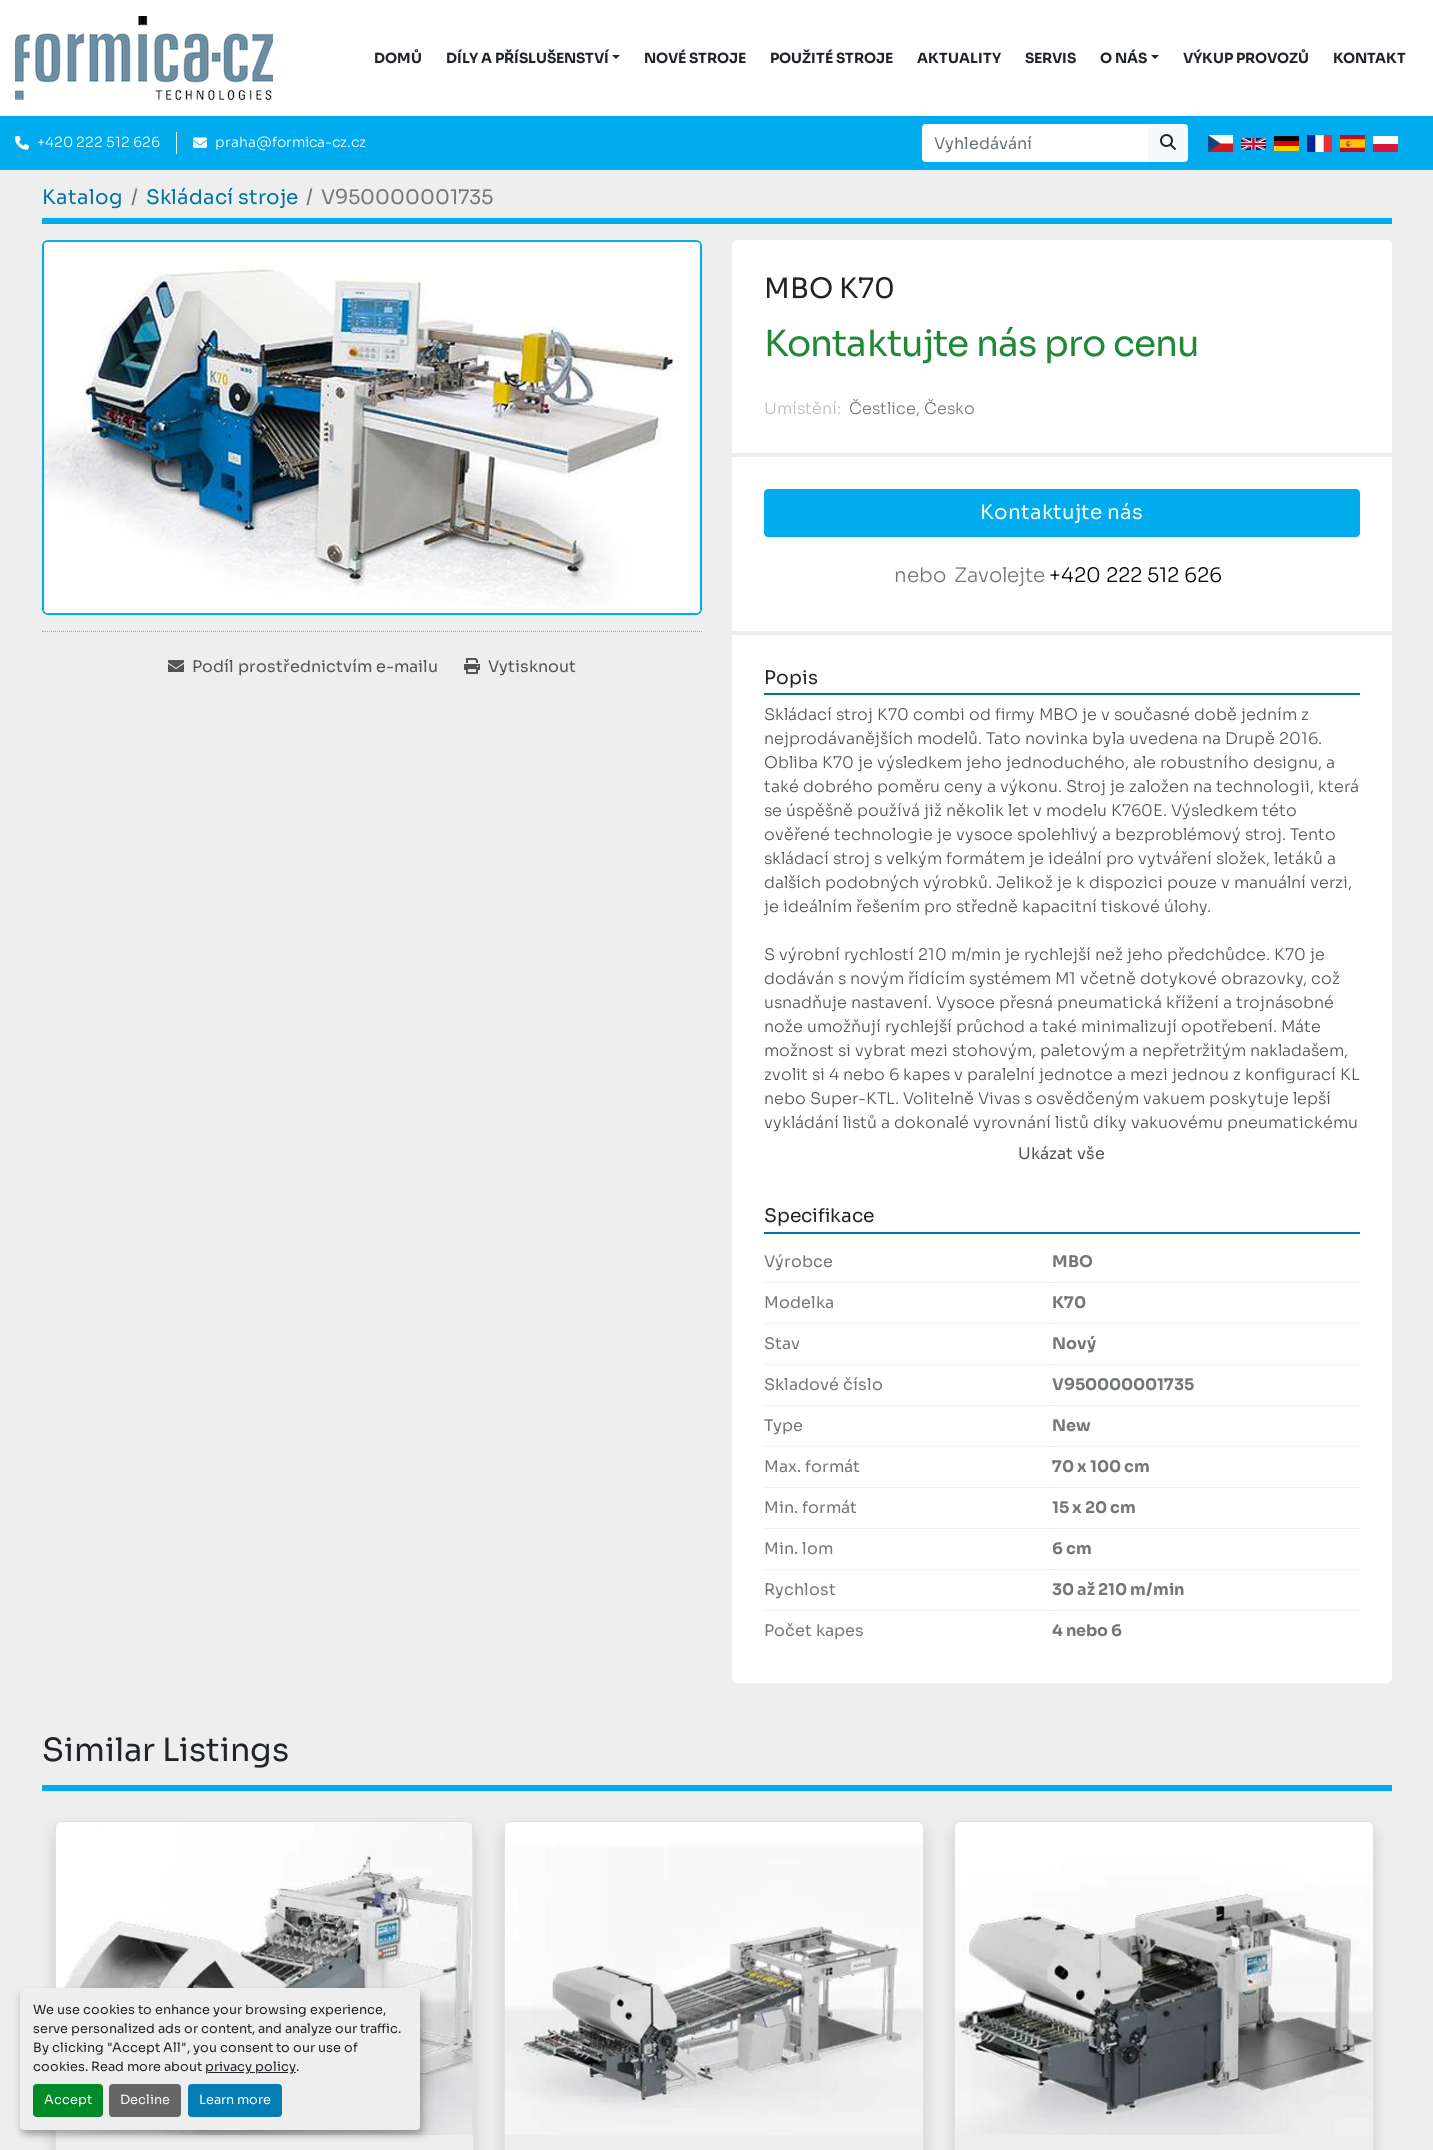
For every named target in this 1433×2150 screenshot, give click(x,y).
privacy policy (250, 2067)
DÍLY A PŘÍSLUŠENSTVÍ (527, 58)
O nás (1123, 58)
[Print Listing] (520, 667)
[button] (533, 58)
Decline (145, 2100)
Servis (1050, 58)
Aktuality (959, 58)
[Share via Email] (303, 667)
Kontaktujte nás (1061, 512)
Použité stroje (831, 58)
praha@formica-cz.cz (290, 142)
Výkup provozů (1246, 58)
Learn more (235, 2100)
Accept (68, 2100)
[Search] (1035, 143)
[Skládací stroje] (222, 197)
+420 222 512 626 (98, 142)
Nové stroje (695, 58)
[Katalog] (82, 197)
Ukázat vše (1061, 1153)
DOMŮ (398, 58)
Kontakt (1369, 58)
